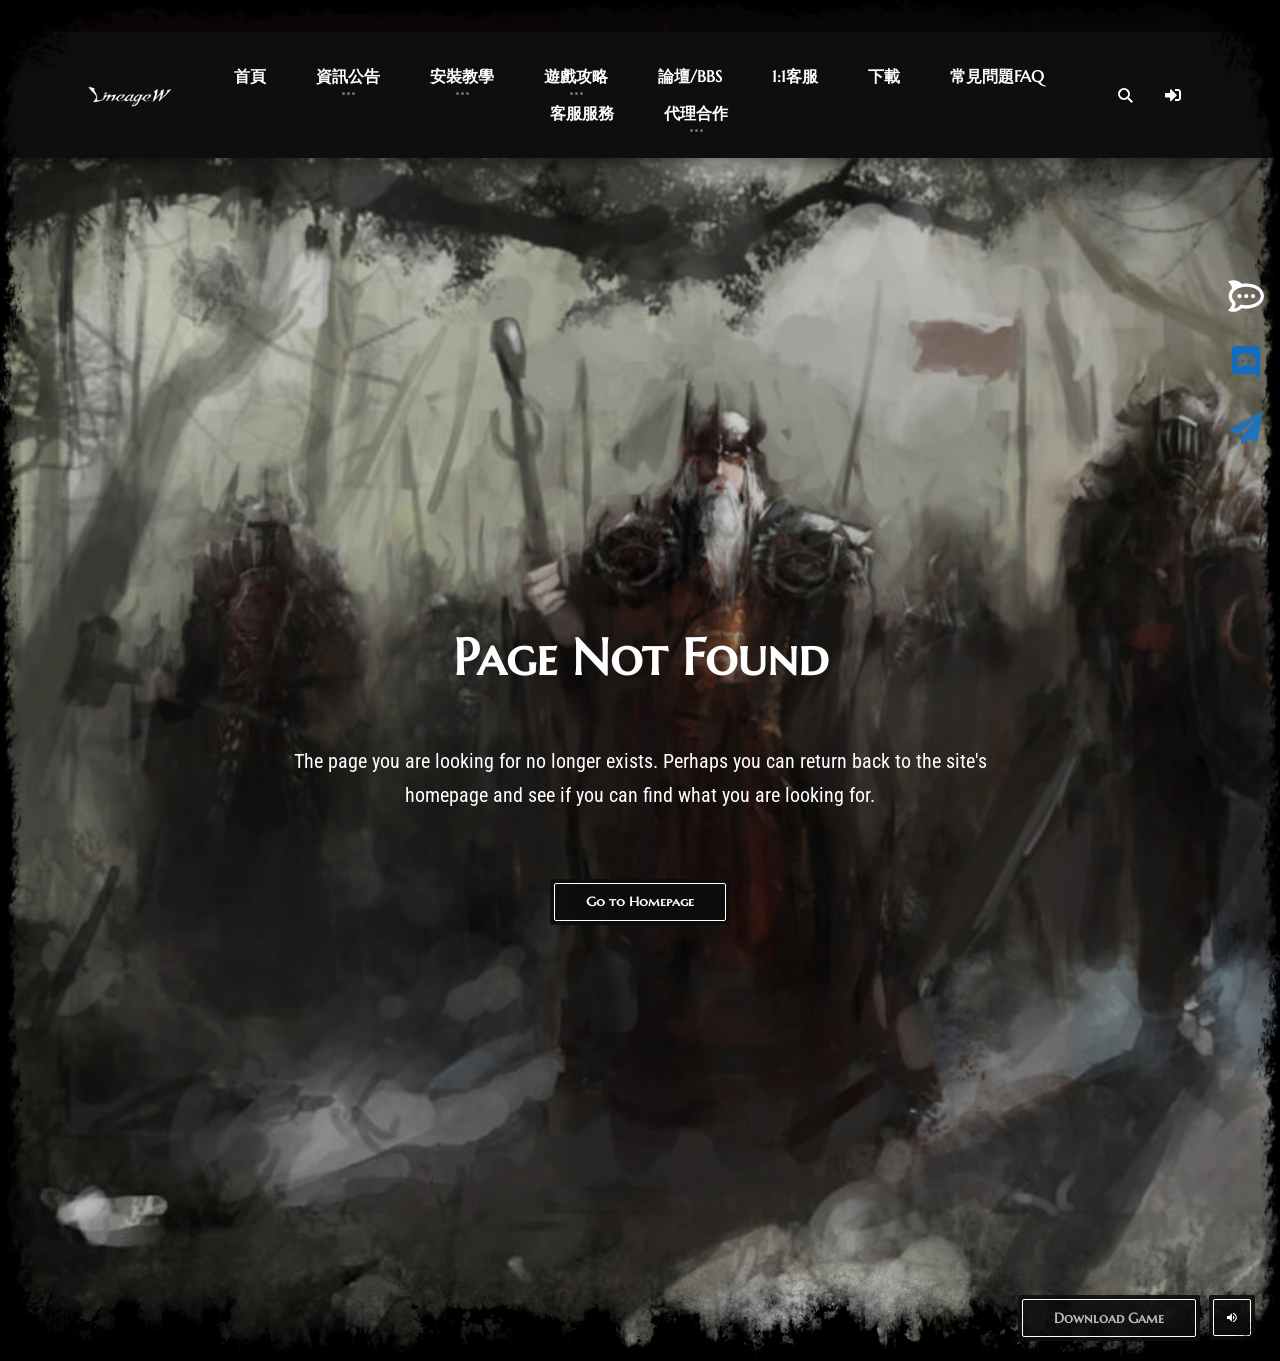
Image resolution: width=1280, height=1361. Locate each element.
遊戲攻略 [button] (576, 76)
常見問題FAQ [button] (997, 76)
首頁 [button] (250, 76)
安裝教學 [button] (462, 76)
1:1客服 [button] (795, 76)
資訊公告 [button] (348, 76)
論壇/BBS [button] (690, 76)
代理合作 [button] (696, 113)
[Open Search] (1125, 95)
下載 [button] (884, 76)
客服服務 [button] (582, 113)
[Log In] (1173, 95)
